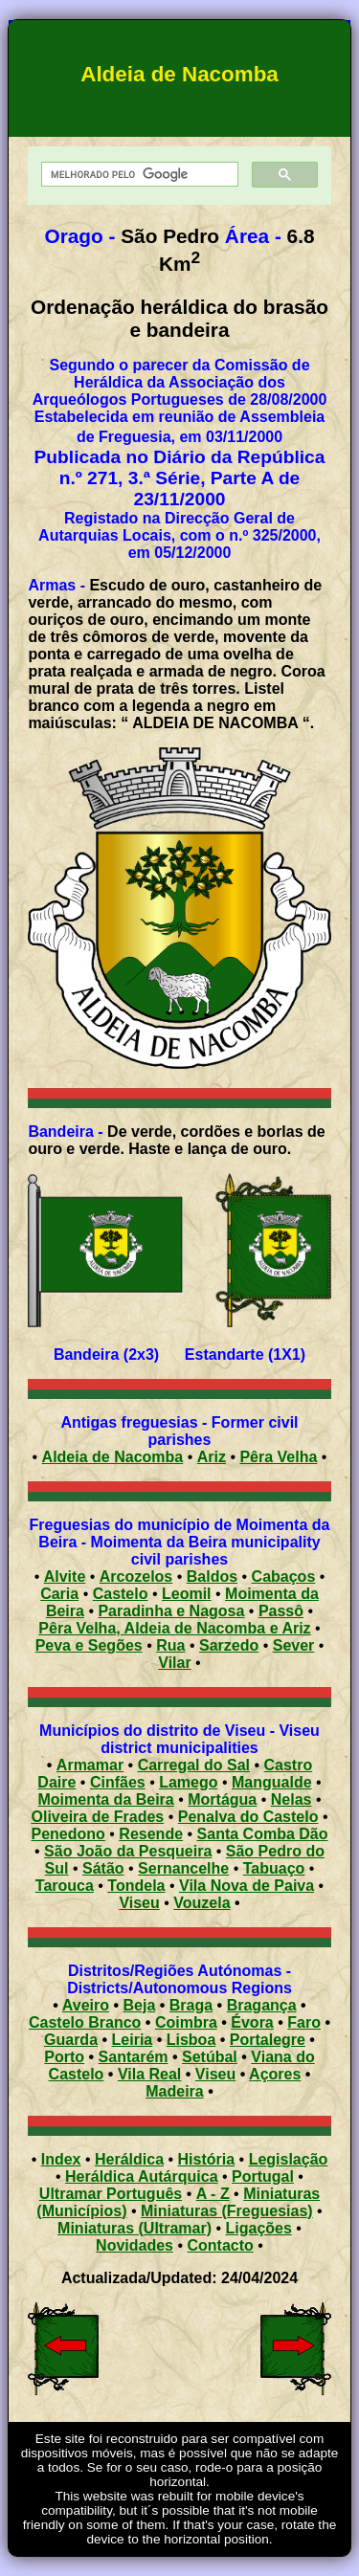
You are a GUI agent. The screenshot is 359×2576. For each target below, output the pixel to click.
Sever (294, 1645)
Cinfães (118, 1782)
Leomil (187, 1594)
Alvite (65, 1576)
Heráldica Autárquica (141, 2176)
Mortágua (222, 1799)
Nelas (291, 1799)
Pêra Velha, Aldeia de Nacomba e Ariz (174, 1628)
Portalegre (267, 2040)
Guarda (71, 2040)
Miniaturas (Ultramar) (134, 2228)
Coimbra (186, 2022)
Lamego (188, 1782)
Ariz (211, 1457)
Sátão (103, 1868)
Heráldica (129, 2159)
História (207, 2159)
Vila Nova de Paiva (246, 1885)
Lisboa (191, 2040)
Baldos (212, 1576)
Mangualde (272, 1782)
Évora (252, 2022)
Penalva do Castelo (248, 1817)
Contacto (221, 2245)
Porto (64, 2057)
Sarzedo (228, 1645)
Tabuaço (274, 1868)
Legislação (288, 2159)
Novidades (134, 2245)
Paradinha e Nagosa (171, 1611)
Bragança (262, 2005)
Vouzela (201, 1903)
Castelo (120, 1594)
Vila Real (149, 2074)
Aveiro (85, 2005)
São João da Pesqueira (128, 1851)
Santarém (133, 2057)
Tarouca (64, 1885)
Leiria (132, 2040)
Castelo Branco (85, 2022)
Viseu (139, 1903)
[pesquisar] (137, 174)
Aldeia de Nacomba (113, 1457)
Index (61, 2159)
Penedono (68, 1834)
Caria (59, 1594)
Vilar (174, 1662)
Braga (191, 2005)
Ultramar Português (110, 2194)
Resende (151, 1834)
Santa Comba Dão (262, 1834)
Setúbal (209, 2057)
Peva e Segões (89, 1645)
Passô (280, 1611)
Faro (304, 2022)
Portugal (263, 2176)
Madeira (174, 2091)
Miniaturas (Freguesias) (227, 2211)
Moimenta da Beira (105, 1799)
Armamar (89, 1765)
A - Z (213, 2194)
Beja (139, 2005)
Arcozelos (136, 1576)
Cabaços (284, 1576)
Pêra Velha (278, 1457)
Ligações (259, 2228)
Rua (170, 1645)
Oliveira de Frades (98, 1817)
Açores (275, 2074)
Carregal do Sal (194, 1765)
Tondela (136, 1885)
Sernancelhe (183, 1868)
